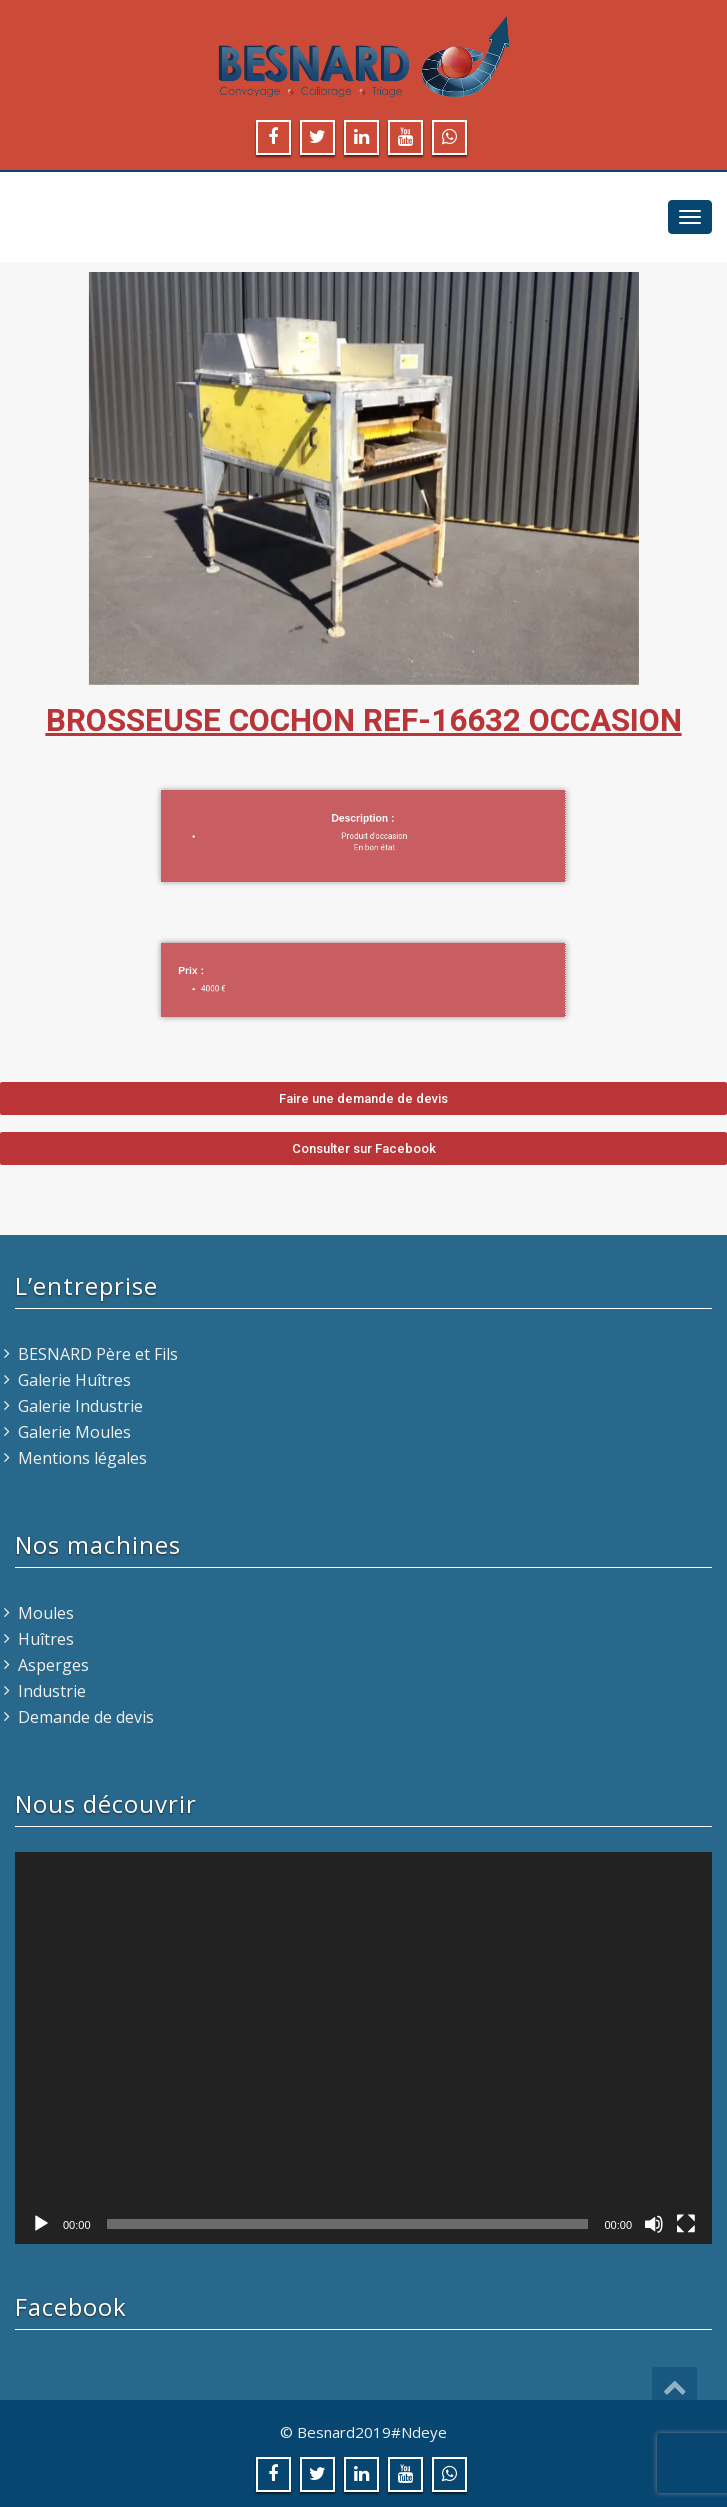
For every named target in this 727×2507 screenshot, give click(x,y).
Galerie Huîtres (74, 1380)
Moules (46, 1613)
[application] (363, 2048)
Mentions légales (82, 1458)
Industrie (52, 1691)
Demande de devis (86, 1717)
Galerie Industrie (80, 1406)
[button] (363, 1098)
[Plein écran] (686, 2224)
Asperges (53, 1665)
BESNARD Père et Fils (98, 1354)
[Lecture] (41, 2224)
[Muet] (654, 2224)
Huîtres (46, 1639)
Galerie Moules (74, 1432)
